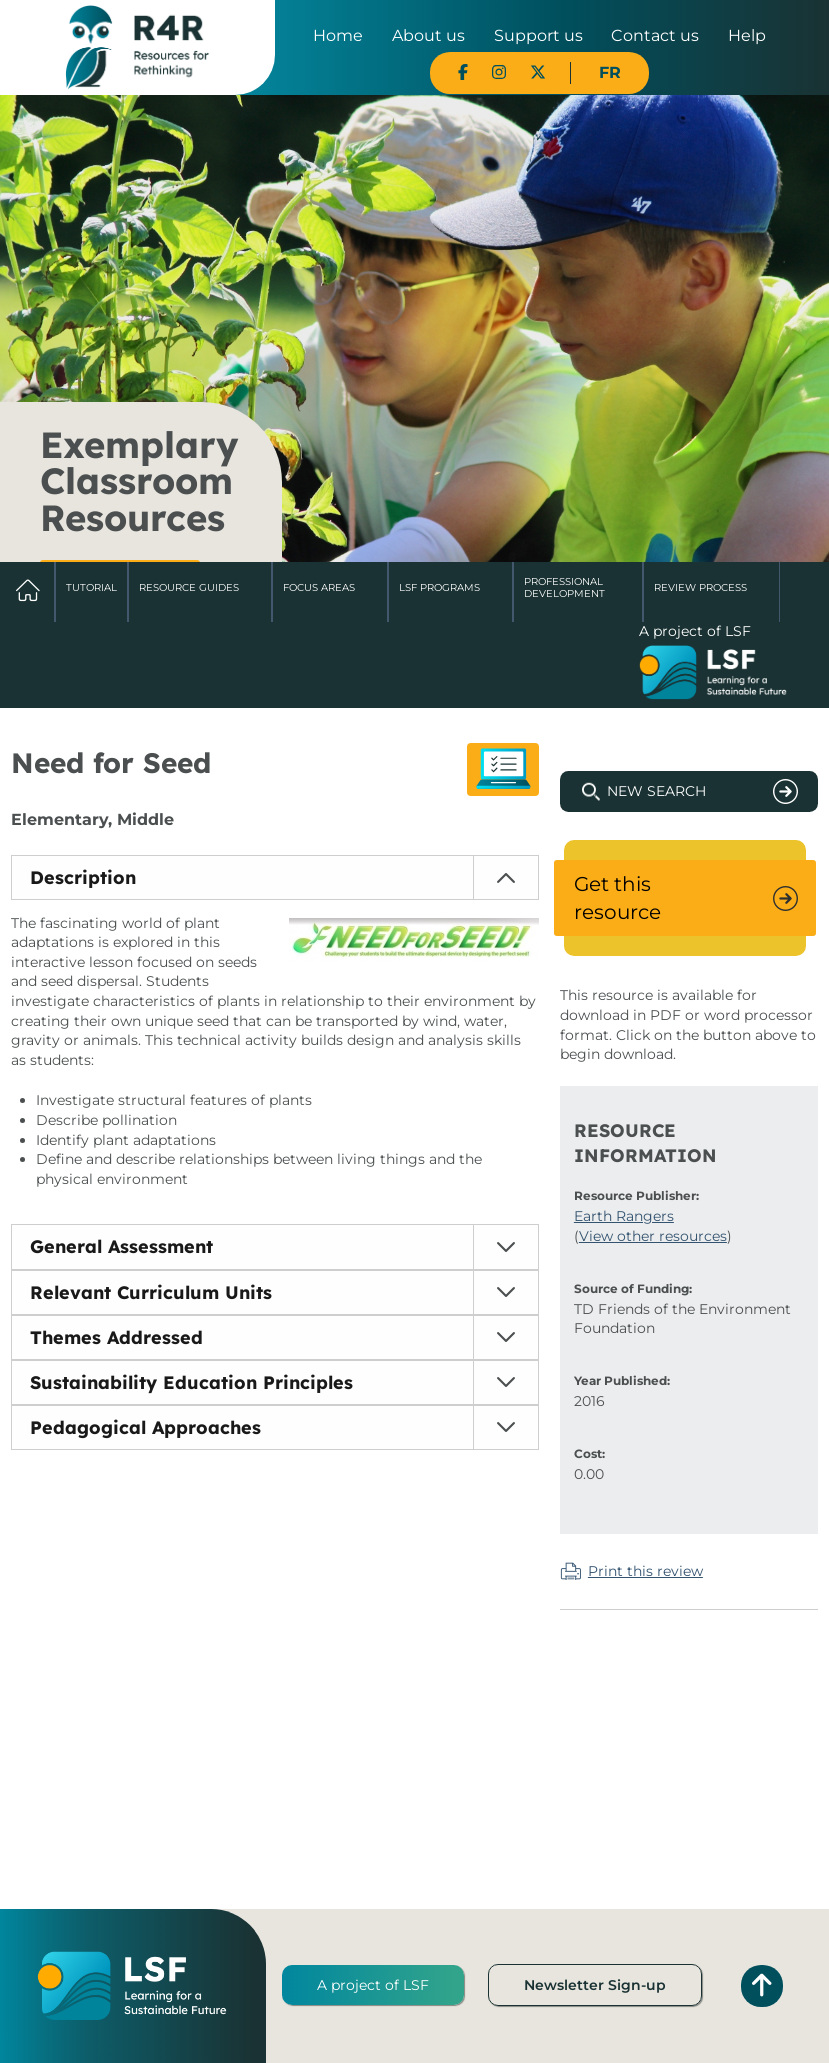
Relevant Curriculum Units (151, 1292)
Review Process (700, 587)
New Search (656, 791)
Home (338, 35)
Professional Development (564, 587)
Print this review (645, 1571)
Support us (538, 35)
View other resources (653, 1236)
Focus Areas (319, 587)
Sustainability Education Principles (191, 1382)
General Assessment (121, 1246)
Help (747, 35)
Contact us (655, 35)
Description (83, 877)
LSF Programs (439, 587)
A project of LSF (373, 1985)
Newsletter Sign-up (595, 1985)
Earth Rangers (624, 1216)
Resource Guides (189, 587)
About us (428, 35)
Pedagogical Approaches (145, 1427)
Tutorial (91, 587)
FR (610, 72)
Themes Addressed (116, 1337)
